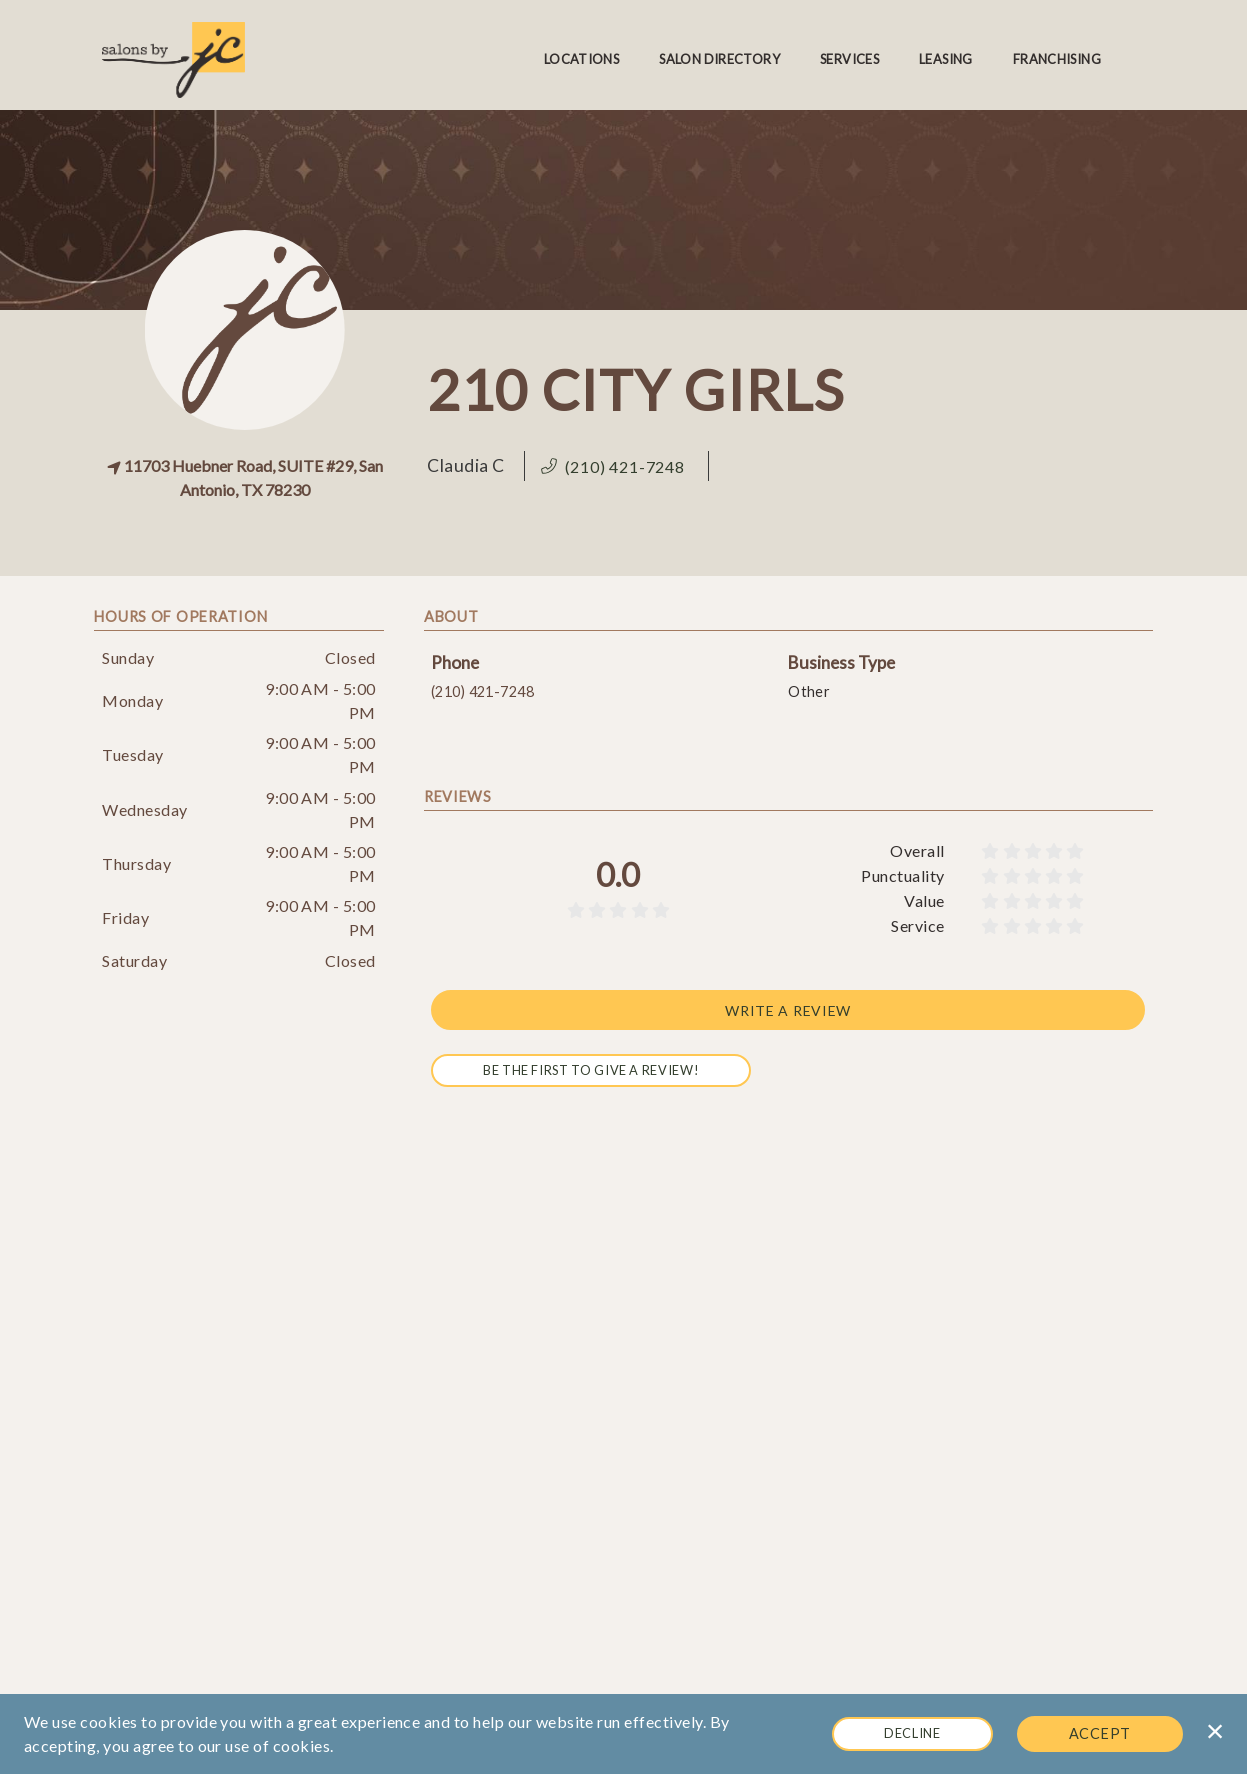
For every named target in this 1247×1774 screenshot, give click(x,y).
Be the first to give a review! (591, 1070)
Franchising (1057, 59)
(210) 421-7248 (482, 691)
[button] (617, 467)
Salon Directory (719, 59)
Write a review (788, 1009)
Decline (912, 1733)
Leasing (946, 59)
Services (849, 59)
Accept (1100, 1733)
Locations (581, 59)
